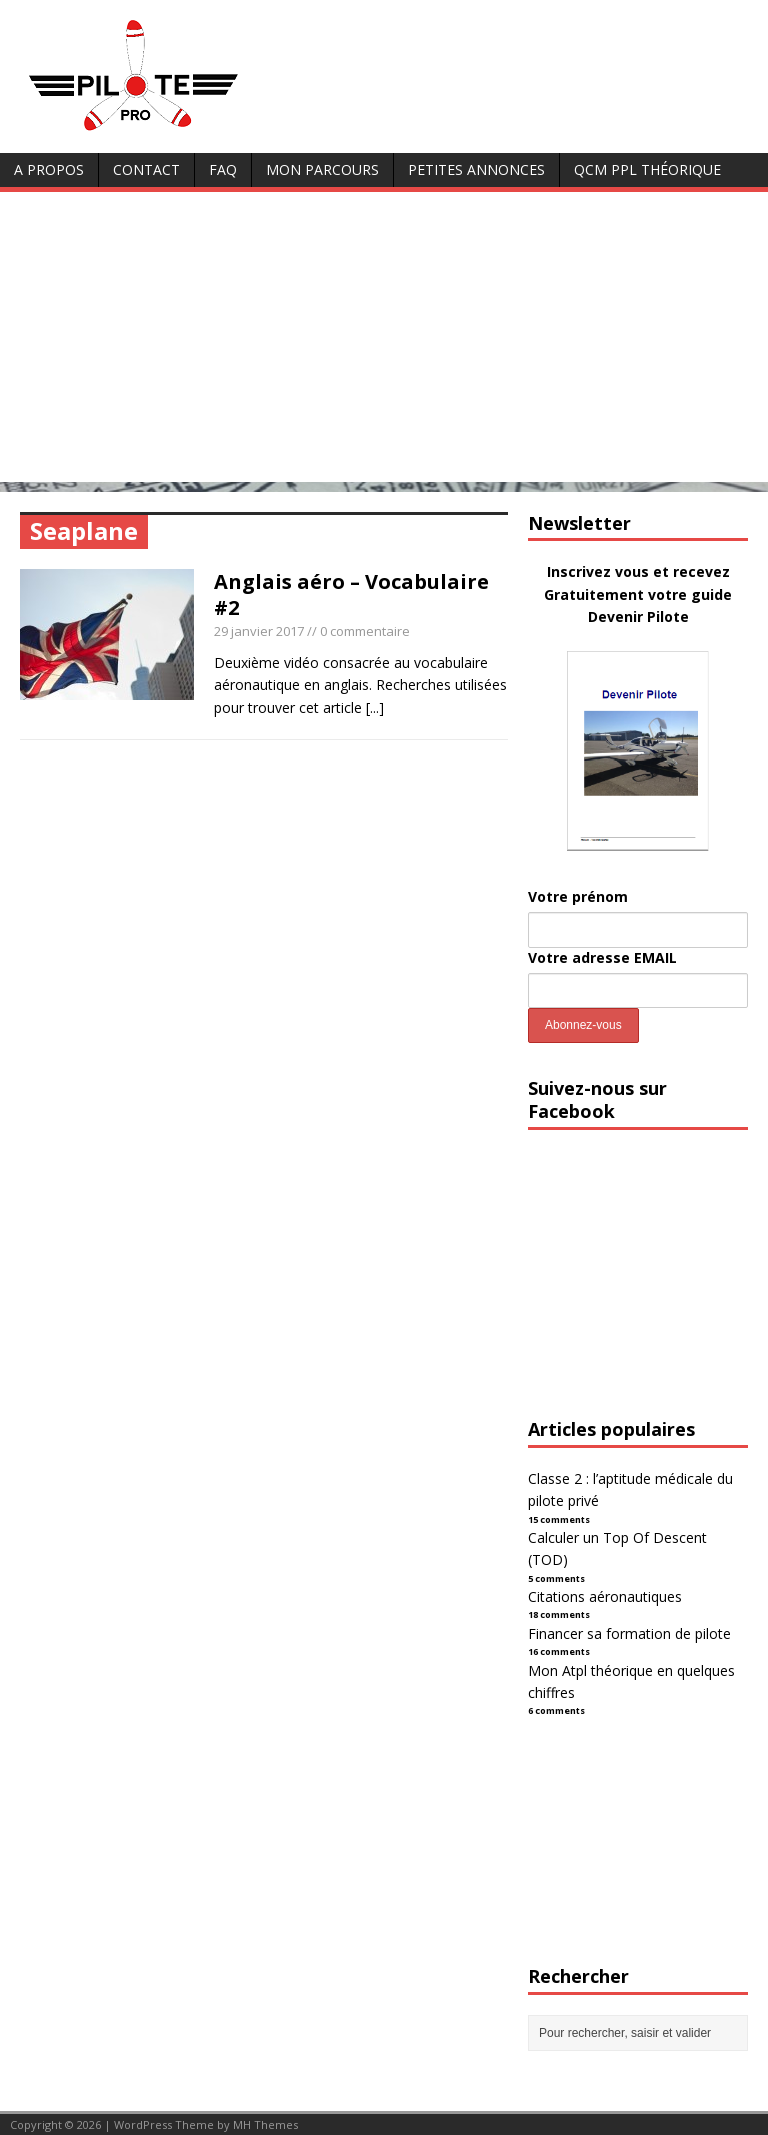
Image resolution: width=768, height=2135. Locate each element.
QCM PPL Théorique (647, 169)
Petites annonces (476, 169)
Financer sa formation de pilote (629, 1633)
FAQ (223, 169)
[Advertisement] (384, 342)
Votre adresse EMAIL (602, 957)
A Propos (49, 169)
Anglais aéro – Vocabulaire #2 (351, 594)
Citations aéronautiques (605, 1596)
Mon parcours (322, 169)
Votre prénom (578, 896)
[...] (375, 707)
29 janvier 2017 (259, 631)
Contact (146, 169)
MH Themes (265, 2124)
